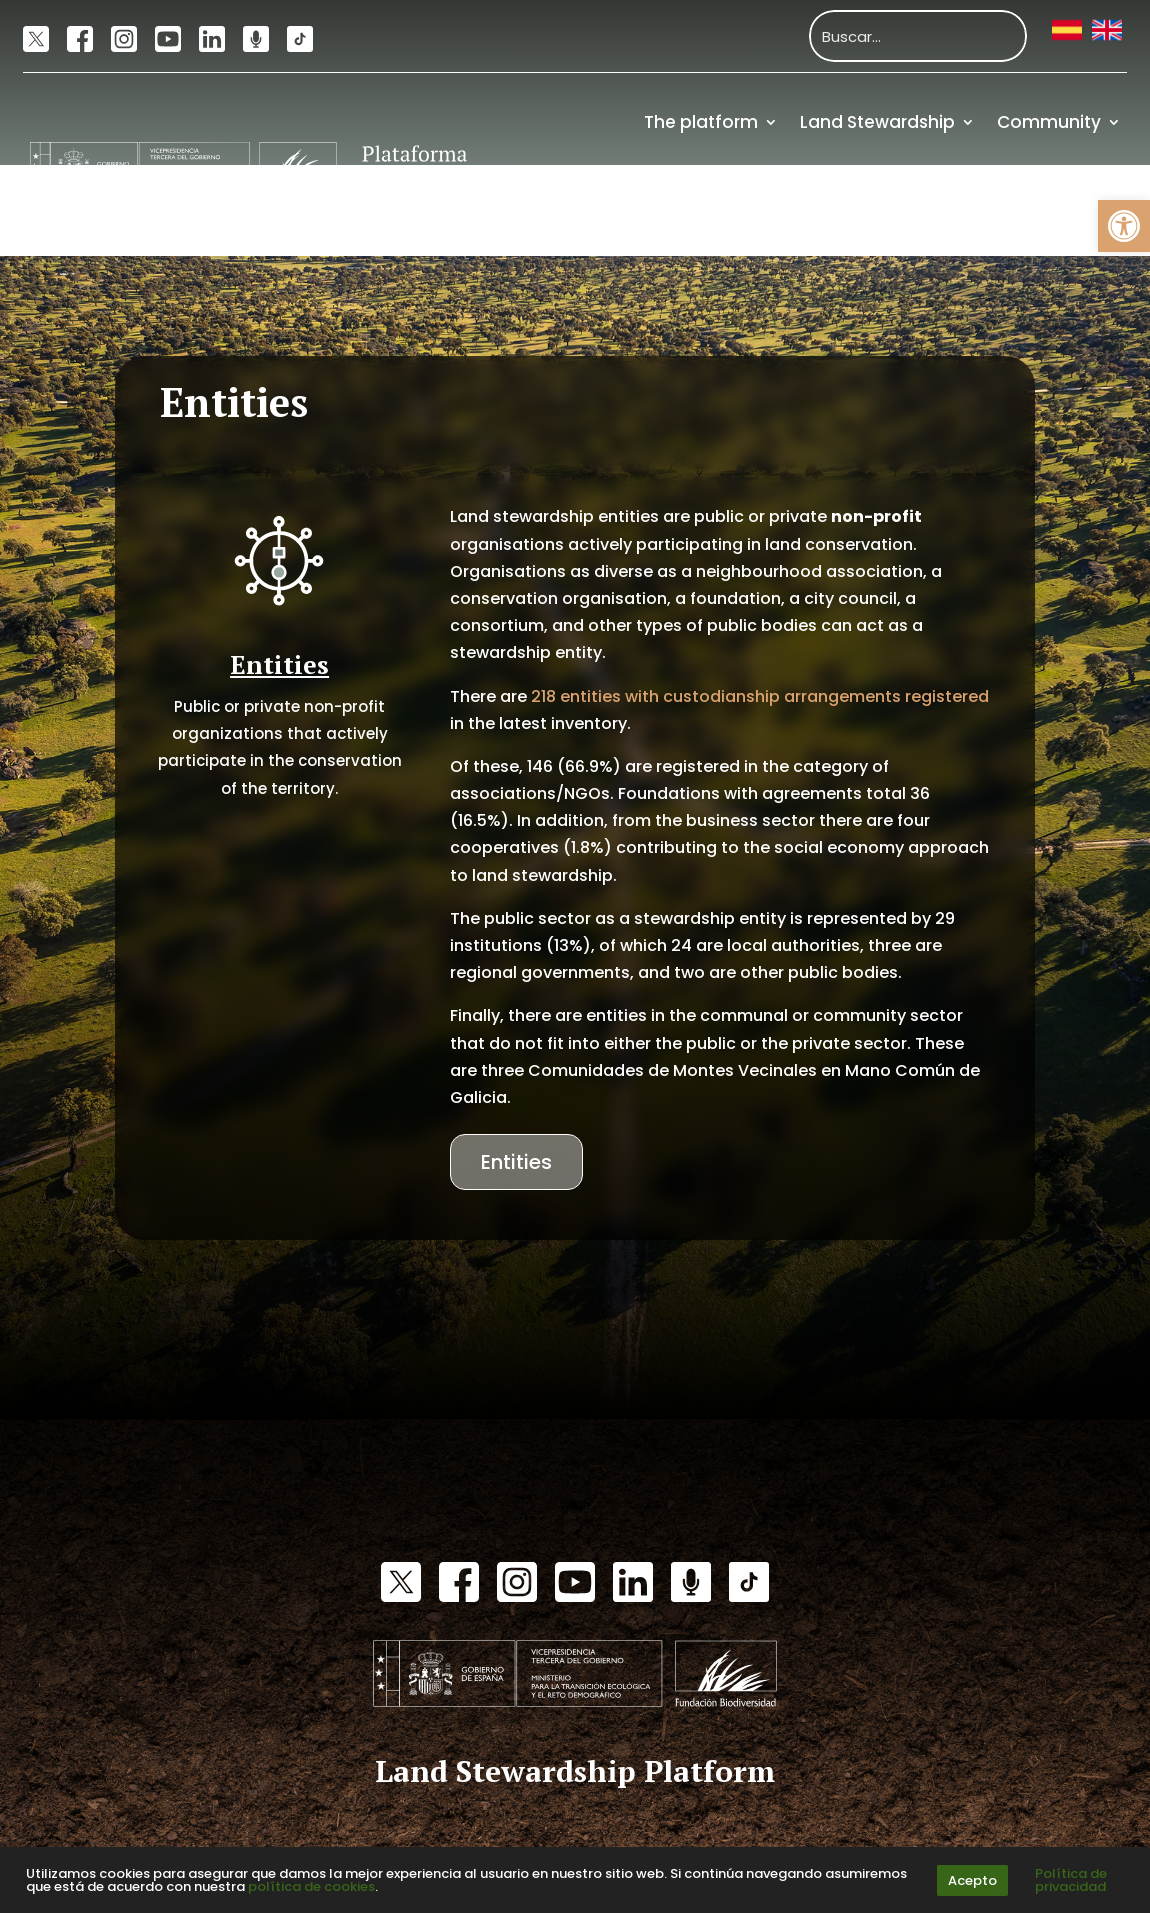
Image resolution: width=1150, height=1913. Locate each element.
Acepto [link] (972, 1880)
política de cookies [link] (311, 1886)
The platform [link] (701, 122)
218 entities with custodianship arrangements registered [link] (760, 696)
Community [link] (1049, 122)
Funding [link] (1086, 211)
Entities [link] (516, 1162)
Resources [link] (984, 211)
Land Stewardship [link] (877, 122)
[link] (1124, 226)
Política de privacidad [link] (1071, 1880)
